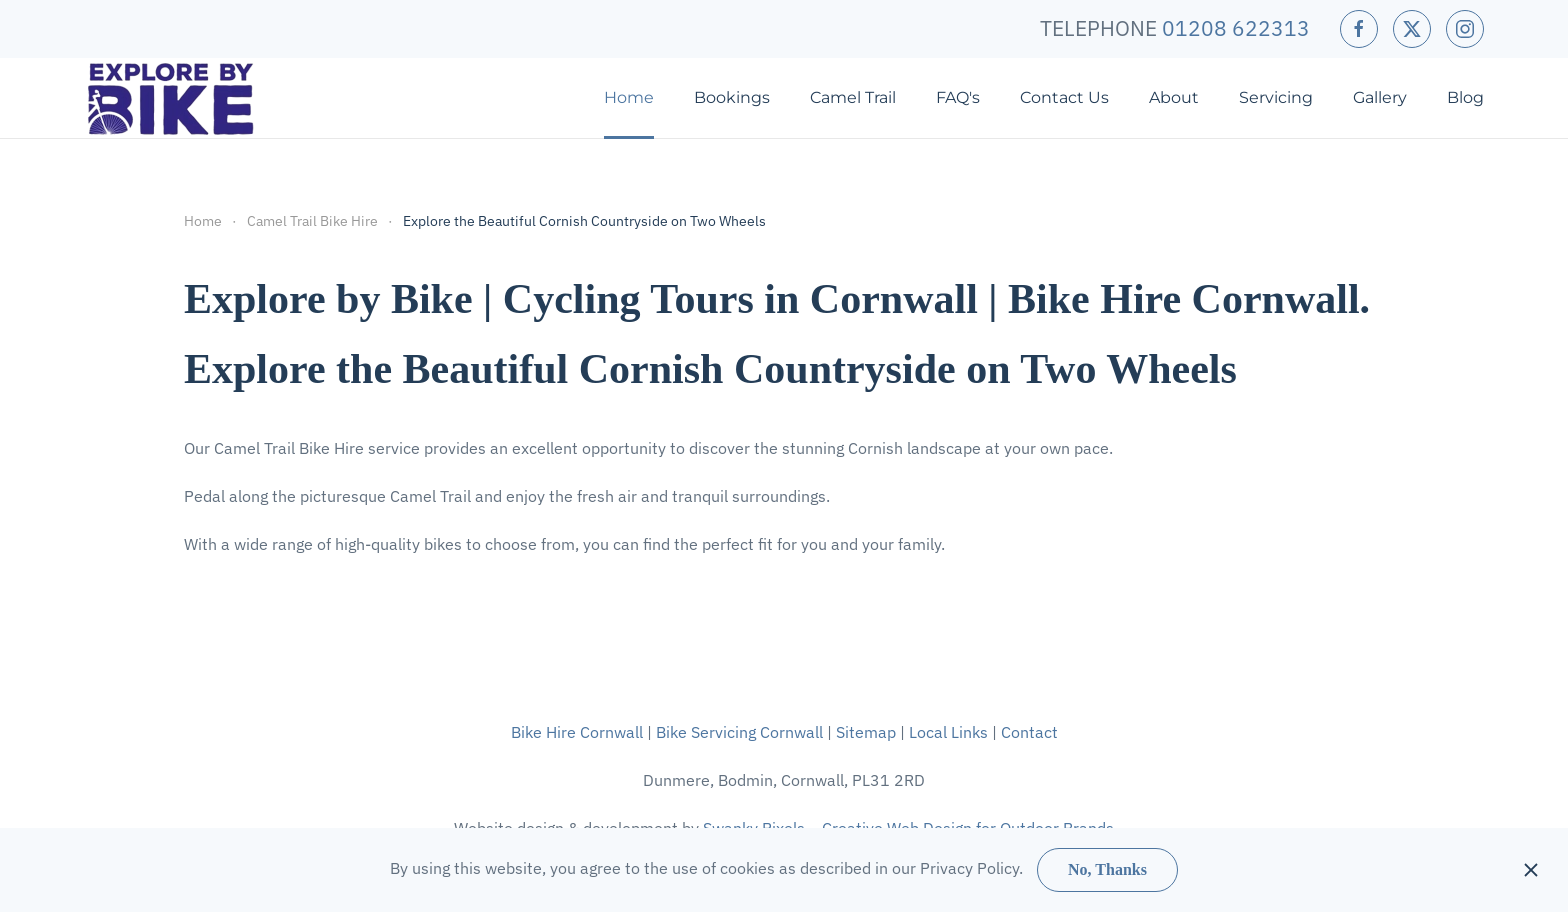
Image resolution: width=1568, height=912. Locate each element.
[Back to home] (171, 98)
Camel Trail (853, 97)
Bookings (732, 97)
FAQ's (958, 97)
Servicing (1276, 97)
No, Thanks (1107, 869)
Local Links (948, 732)
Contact (1029, 732)
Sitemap (866, 732)
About (1174, 97)
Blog (1465, 97)
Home (629, 97)
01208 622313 (1236, 28)
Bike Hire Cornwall (577, 732)
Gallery (1380, 97)
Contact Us (1064, 97)
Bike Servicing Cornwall (739, 732)
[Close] (1531, 870)
